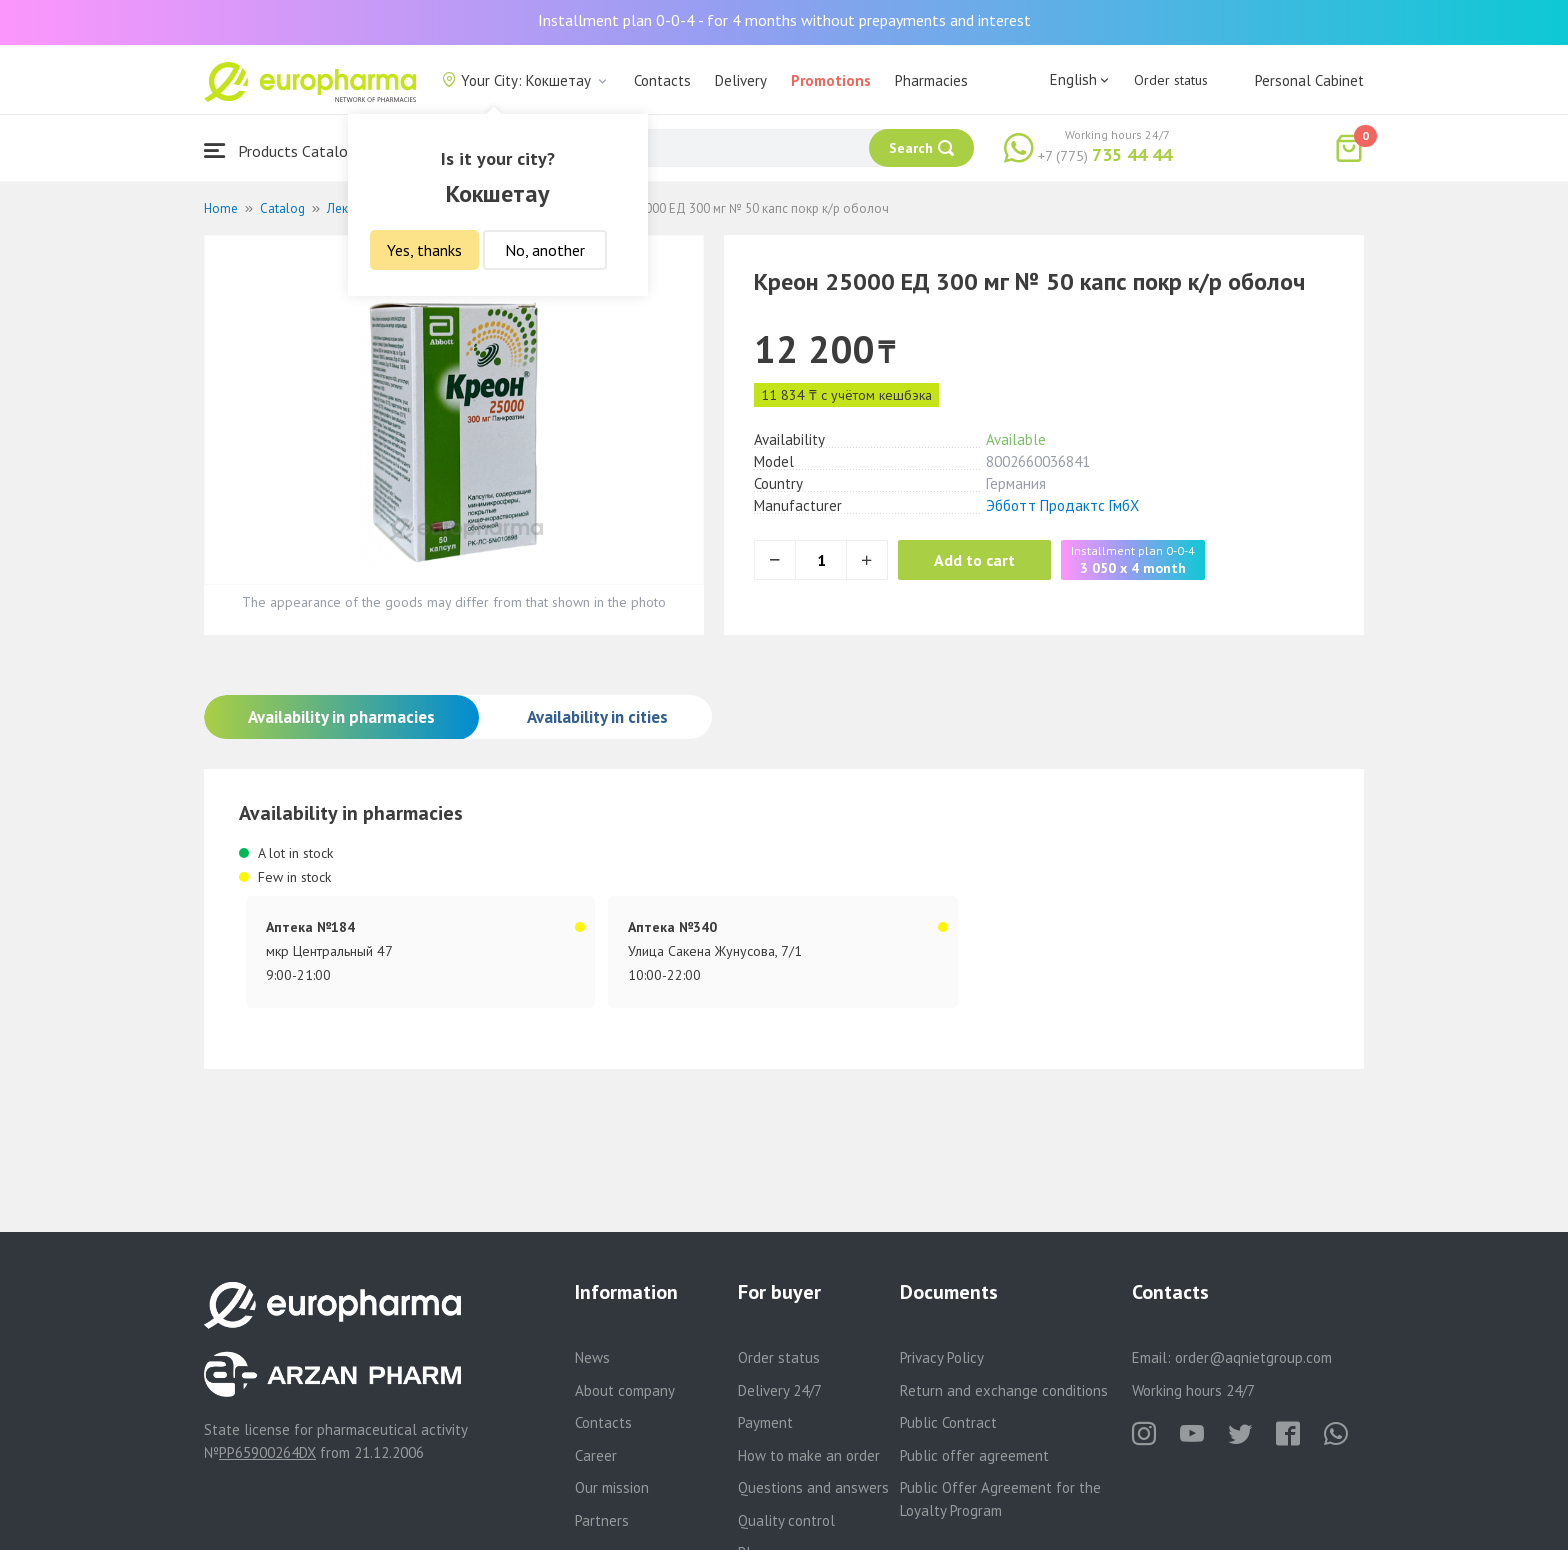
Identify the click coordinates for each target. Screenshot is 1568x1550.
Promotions (831, 80)
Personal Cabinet (1309, 80)
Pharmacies (931, 80)
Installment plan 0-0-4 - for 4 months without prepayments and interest (784, 20)
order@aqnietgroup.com (1253, 1357)
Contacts (662, 80)
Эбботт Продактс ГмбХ (1062, 505)
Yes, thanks (424, 250)
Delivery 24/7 (780, 1390)
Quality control (786, 1520)
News (592, 1357)
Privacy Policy (942, 1357)
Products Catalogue (288, 150)
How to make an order (809, 1455)
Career (596, 1455)
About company (625, 1390)
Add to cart (978, 560)
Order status (1171, 80)
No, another (545, 250)
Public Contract (948, 1422)
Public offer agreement (974, 1455)
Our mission (612, 1487)
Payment (765, 1422)
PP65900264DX (267, 1452)
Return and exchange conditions (1004, 1390)
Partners (602, 1520)
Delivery (741, 80)
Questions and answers (813, 1487)
